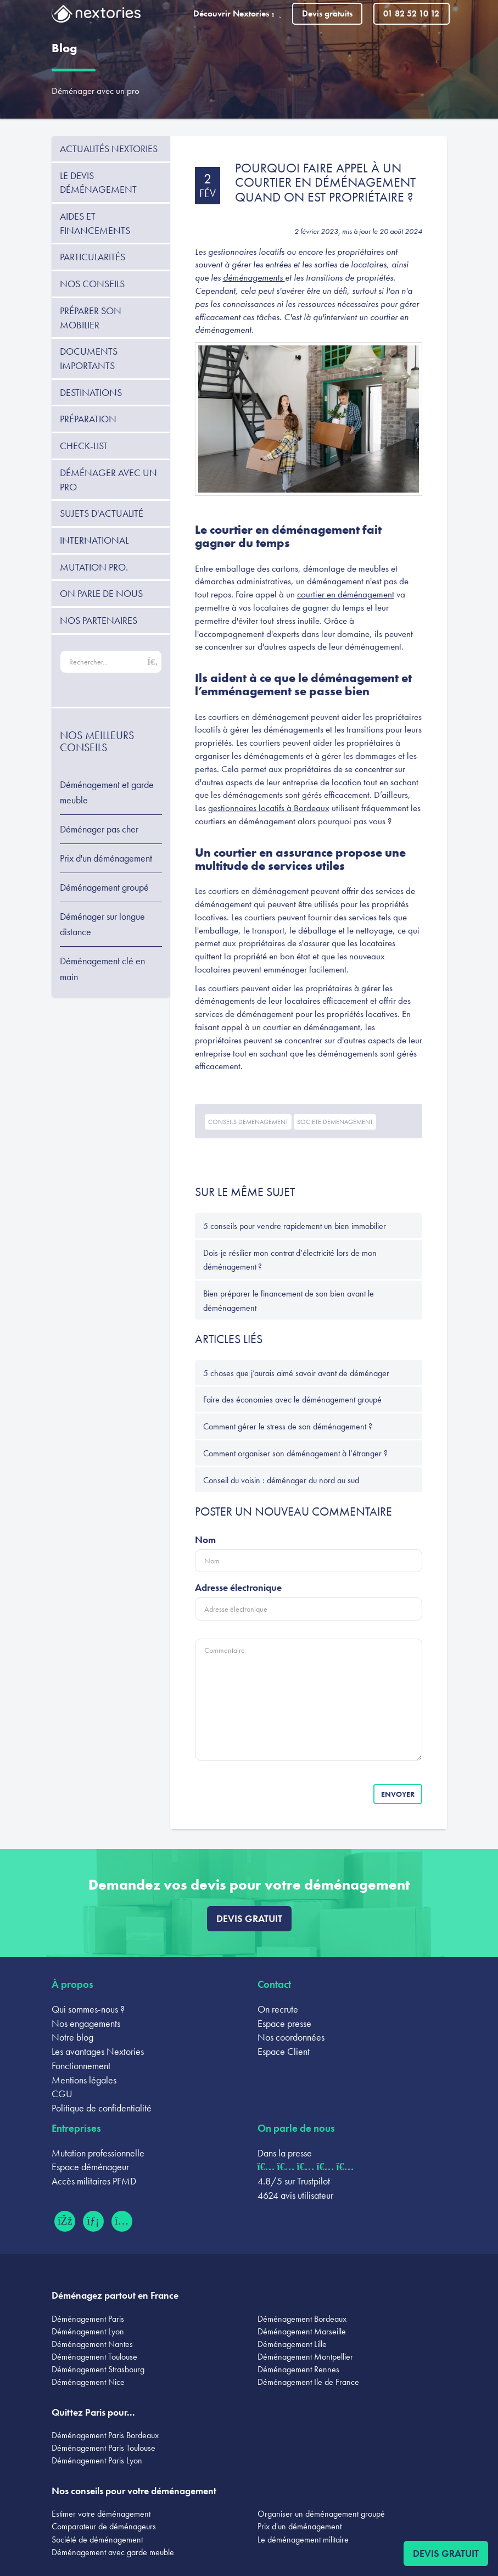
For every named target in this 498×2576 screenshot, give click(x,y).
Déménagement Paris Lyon (97, 2460)
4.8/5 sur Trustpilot (294, 2181)
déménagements (254, 277)
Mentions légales (84, 2080)
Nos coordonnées (291, 2037)
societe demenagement (335, 1121)
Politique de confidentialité (102, 2108)
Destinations (91, 392)
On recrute (278, 2009)
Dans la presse (285, 2153)
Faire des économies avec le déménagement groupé (292, 1399)
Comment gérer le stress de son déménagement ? (287, 1426)
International (94, 540)
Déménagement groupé (104, 887)
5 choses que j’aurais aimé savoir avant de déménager (296, 1373)
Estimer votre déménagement (101, 2513)
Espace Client (284, 2051)
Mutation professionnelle (98, 2153)
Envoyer (398, 1794)
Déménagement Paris (88, 2318)
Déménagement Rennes (298, 2369)
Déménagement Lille (292, 2344)
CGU (62, 2093)
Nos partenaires (98, 620)
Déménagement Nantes (92, 2344)
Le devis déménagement (98, 182)
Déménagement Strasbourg (98, 2369)
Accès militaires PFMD (94, 2181)
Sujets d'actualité (101, 513)
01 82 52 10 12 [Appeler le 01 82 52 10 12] (411, 13)
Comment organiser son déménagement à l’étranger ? (295, 1453)
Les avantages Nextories (98, 2051)
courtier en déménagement (345, 594)
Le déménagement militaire (303, 2539)
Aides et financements (95, 223)
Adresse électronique (238, 1587)
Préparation (88, 418)
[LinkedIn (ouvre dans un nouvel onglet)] (93, 2221)
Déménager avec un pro (95, 91)
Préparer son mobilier (90, 317)
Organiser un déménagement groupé (321, 2513)
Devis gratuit (249, 1918)
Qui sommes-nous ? (88, 2009)
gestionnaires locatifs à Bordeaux (268, 808)
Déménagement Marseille (302, 2331)
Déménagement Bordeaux (302, 2318)
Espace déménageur (90, 2166)
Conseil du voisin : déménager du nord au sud (281, 1480)
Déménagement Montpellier (305, 2356)
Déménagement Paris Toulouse (103, 2448)
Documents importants (88, 358)
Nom (205, 1539)
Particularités (92, 256)
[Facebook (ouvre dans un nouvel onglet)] (64, 2221)
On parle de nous (101, 593)
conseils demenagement (248, 1121)
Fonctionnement (81, 2065)
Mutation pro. (94, 567)
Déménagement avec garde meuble (113, 2552)
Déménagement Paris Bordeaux (105, 2435)
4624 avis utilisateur (295, 2195)
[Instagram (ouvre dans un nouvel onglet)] (121, 2221)
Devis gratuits (327, 13)
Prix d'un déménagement (106, 858)
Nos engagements (86, 2023)
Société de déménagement (97, 2539)
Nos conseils (92, 283)
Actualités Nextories (109, 148)
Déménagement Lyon (88, 2331)
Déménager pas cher (99, 829)
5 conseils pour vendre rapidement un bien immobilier (294, 1226)
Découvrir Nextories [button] (237, 13)
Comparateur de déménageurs (104, 2526)
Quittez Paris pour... (93, 2412)
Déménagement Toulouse (94, 2356)
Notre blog (72, 2037)
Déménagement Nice (88, 2382)
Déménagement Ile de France (308, 2382)
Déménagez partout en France (115, 2295)
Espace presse (284, 2023)
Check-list (84, 445)
